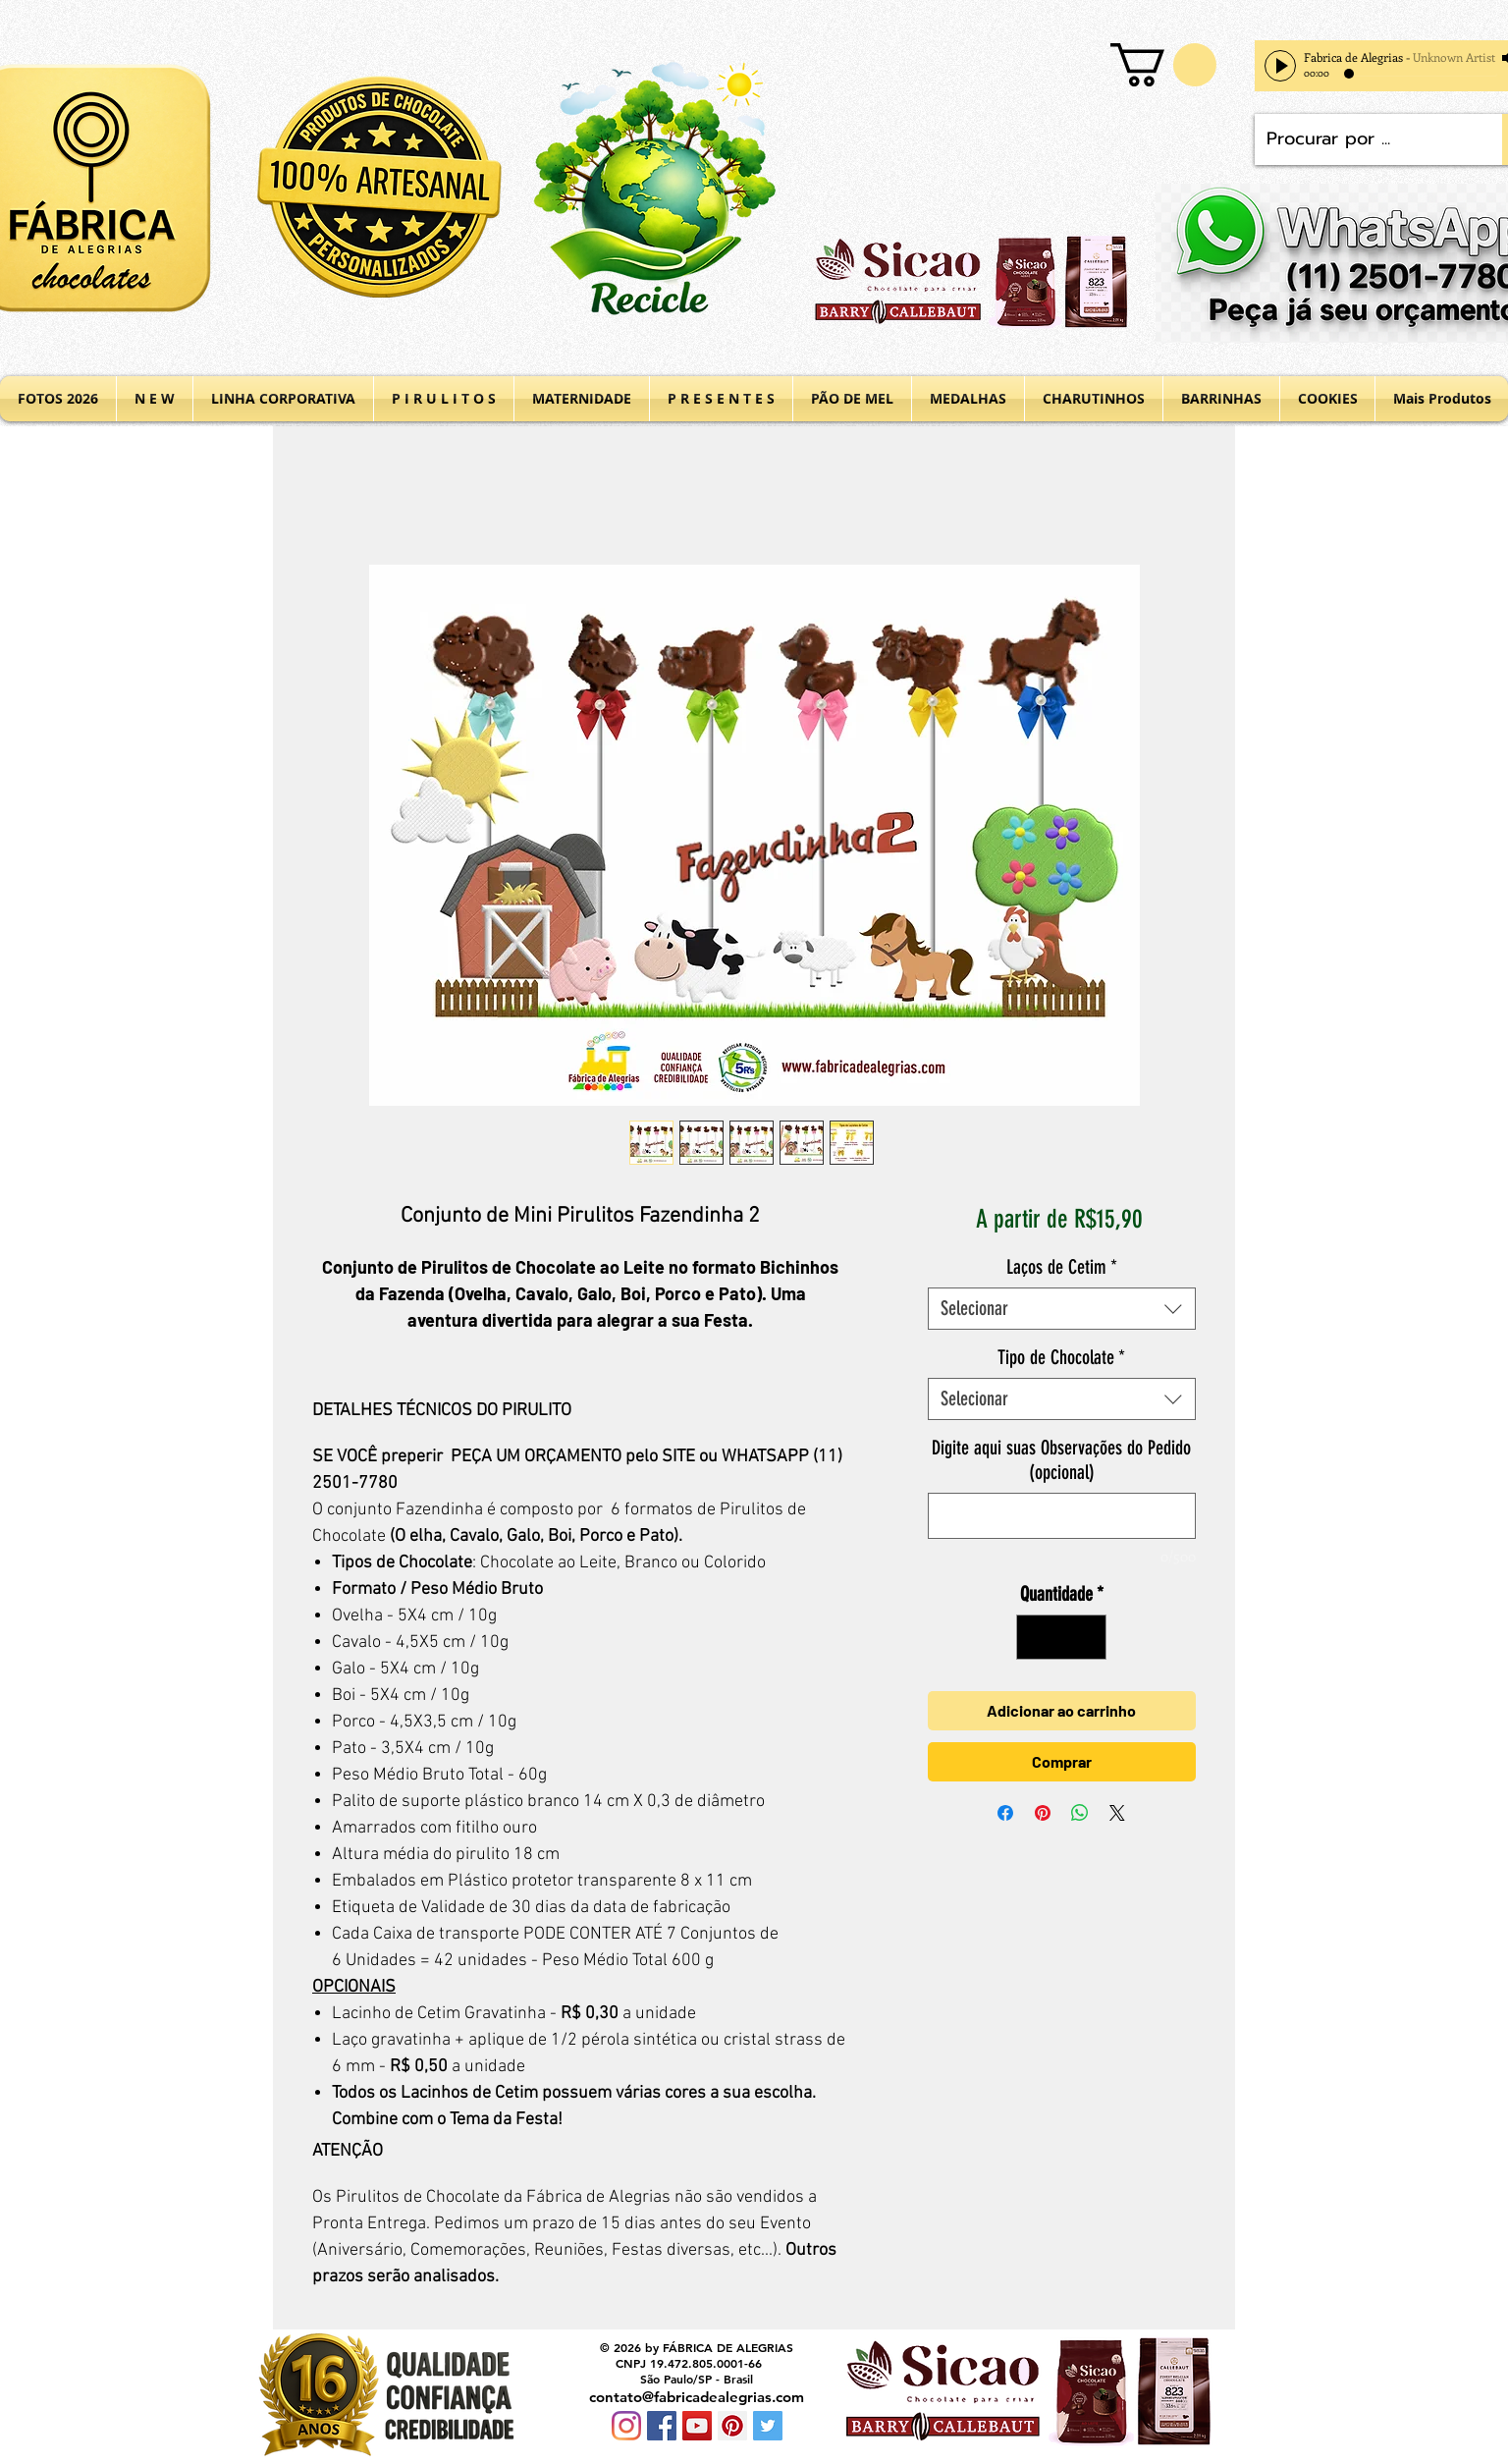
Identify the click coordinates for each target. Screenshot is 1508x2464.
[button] (1163, 64)
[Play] (1280, 66)
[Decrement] (1035, 1637)
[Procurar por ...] (1363, 139)
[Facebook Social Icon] (661, 2425)
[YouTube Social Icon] (697, 2425)
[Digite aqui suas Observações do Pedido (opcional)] (1062, 1516)
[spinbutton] (1061, 1637)
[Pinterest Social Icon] (732, 2425)
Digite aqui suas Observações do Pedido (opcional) (1061, 1460)
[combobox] (1062, 1308)
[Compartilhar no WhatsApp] (1080, 1813)
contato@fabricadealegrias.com (696, 2396)
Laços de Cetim (1061, 1267)
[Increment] (1087, 1637)
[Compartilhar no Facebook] (1005, 1813)
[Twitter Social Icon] (767, 2425)
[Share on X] (1117, 1813)
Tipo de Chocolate (1061, 1357)
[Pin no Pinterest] (1042, 1813)
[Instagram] (626, 2425)
